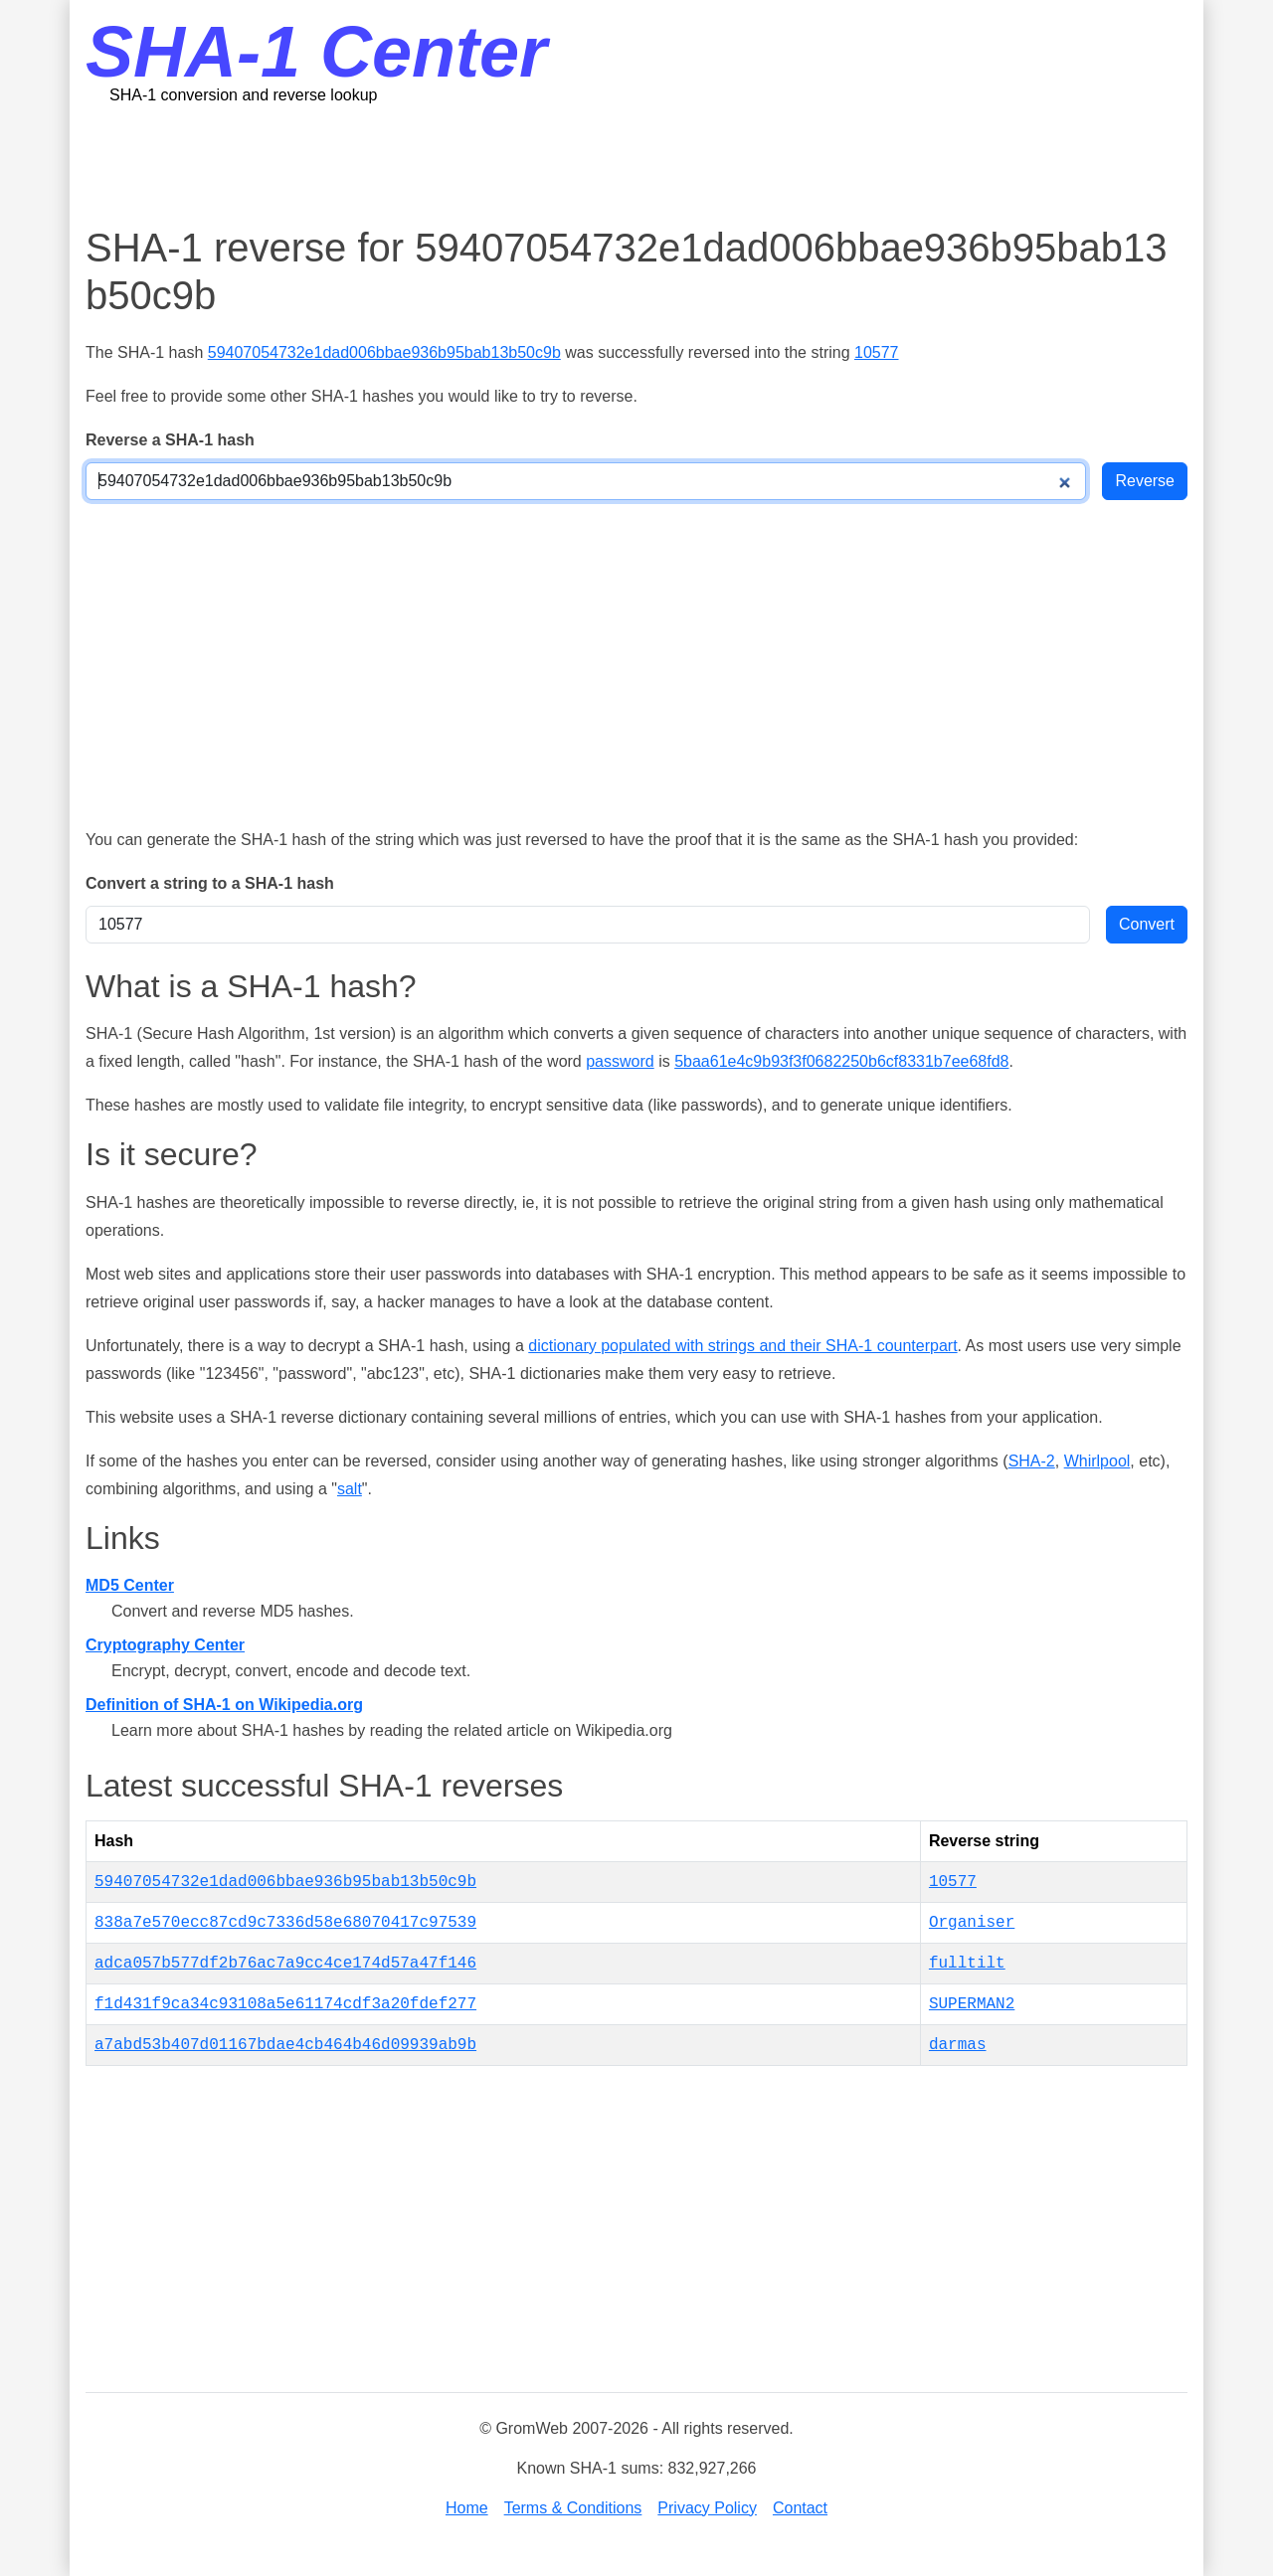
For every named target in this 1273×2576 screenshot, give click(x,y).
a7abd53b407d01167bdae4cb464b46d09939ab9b (285, 2045)
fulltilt (967, 1964)
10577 (876, 352)
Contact (800, 2507)
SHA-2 (1031, 1461)
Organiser (971, 1923)
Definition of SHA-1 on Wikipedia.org (224, 1704)
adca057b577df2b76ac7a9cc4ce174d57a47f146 (285, 1964)
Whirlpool (1097, 1461)
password (619, 1061)
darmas (958, 2045)
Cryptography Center (165, 1644)
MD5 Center (130, 1585)
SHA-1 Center (316, 51)
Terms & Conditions (573, 2507)
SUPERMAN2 (971, 2004)
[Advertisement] (636, 164)
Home (467, 2507)
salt (349, 1488)
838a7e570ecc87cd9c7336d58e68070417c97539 (285, 1923)
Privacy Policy (707, 2507)
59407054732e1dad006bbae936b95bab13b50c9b (384, 352)
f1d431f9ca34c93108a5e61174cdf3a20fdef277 (285, 2004)
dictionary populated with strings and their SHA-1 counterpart (742, 1345)
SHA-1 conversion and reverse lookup (243, 94)
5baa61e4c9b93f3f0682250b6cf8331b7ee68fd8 (841, 1061)
